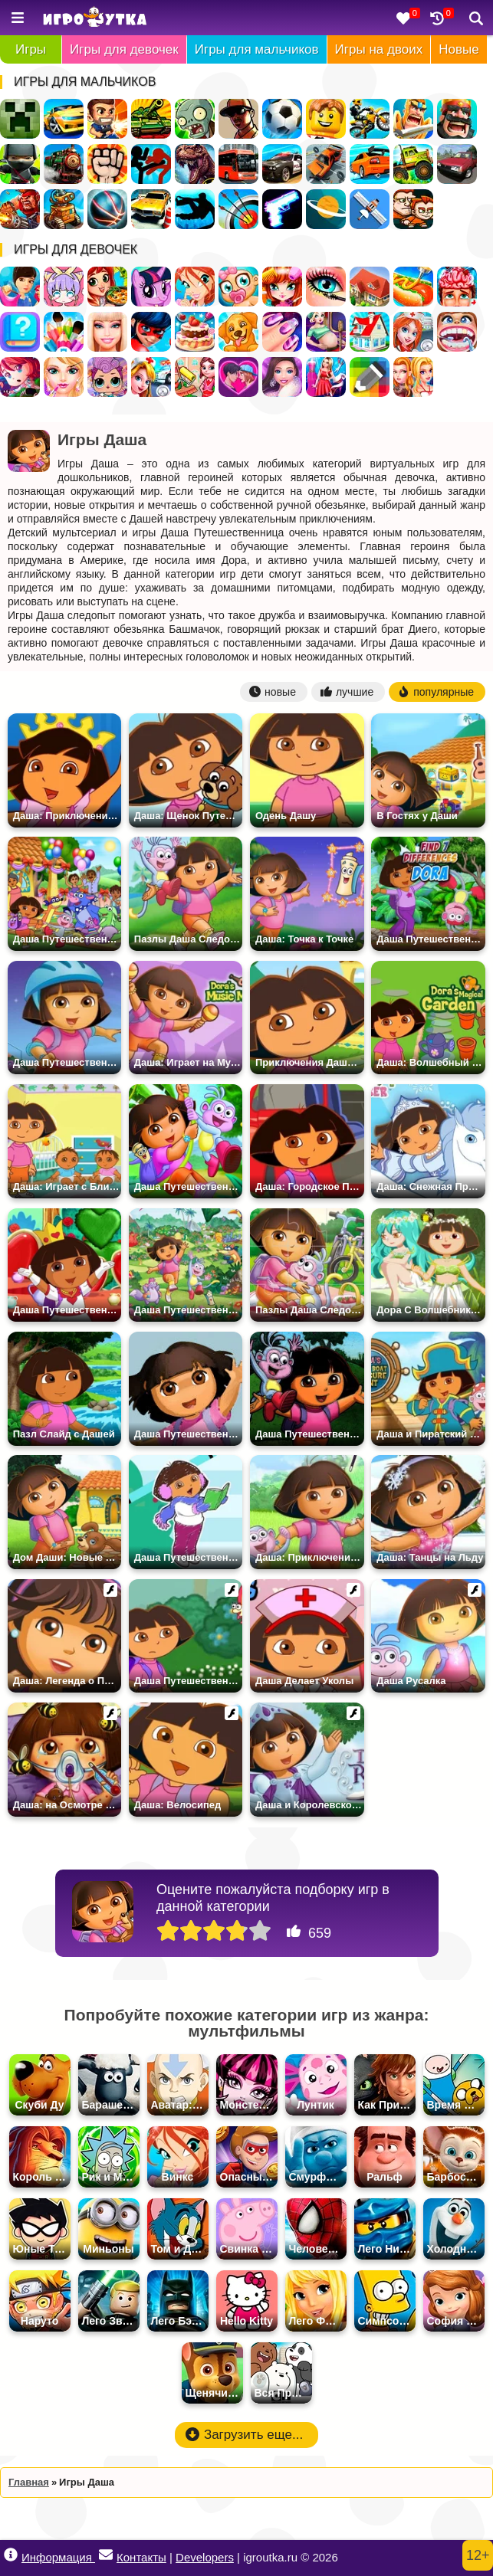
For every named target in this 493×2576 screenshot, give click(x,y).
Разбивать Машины (326, 164)
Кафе (413, 286)
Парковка (151, 209)
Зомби (195, 119)
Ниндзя (20, 164)
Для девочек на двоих (413, 377)
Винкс (195, 286)
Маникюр (282, 332)
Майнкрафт (20, 119)
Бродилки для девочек (20, 377)
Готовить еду (107, 286)
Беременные (326, 332)
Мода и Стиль (282, 377)
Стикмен (151, 164)
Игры (30, 49)
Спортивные (107, 209)
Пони (151, 286)
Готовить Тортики (195, 332)
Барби (107, 332)
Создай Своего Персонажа (64, 286)
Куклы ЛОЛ (107, 377)
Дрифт (369, 164)
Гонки (64, 119)
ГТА (238, 119)
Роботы (64, 209)
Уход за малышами (238, 286)
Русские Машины (457, 164)
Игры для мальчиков (257, 49)
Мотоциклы (369, 119)
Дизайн (326, 377)
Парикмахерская (282, 286)
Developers (205, 2557)
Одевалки (20, 286)
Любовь (238, 377)
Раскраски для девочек (64, 332)
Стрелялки (107, 119)
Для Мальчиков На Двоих (413, 209)
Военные (20, 209)
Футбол (282, 119)
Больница (413, 332)
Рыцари (413, 119)
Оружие (282, 209)
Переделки (369, 332)
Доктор (151, 377)
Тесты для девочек (20, 332)
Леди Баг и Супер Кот (151, 332)
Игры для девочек (124, 49)
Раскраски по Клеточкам (369, 377)
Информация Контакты (85, 2556)
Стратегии (457, 119)
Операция (457, 286)
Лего (326, 119)
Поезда (64, 164)
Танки (151, 119)
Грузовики (413, 164)
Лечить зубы (457, 332)
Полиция (282, 164)
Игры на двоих (379, 49)
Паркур (195, 209)
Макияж (326, 286)
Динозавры (195, 164)
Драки (107, 164)
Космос (326, 209)
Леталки (369, 209)
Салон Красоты (64, 377)
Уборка (195, 377)
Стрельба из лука (238, 209)
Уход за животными (238, 332)
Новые (458, 49)
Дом (369, 286)
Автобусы (238, 164)
